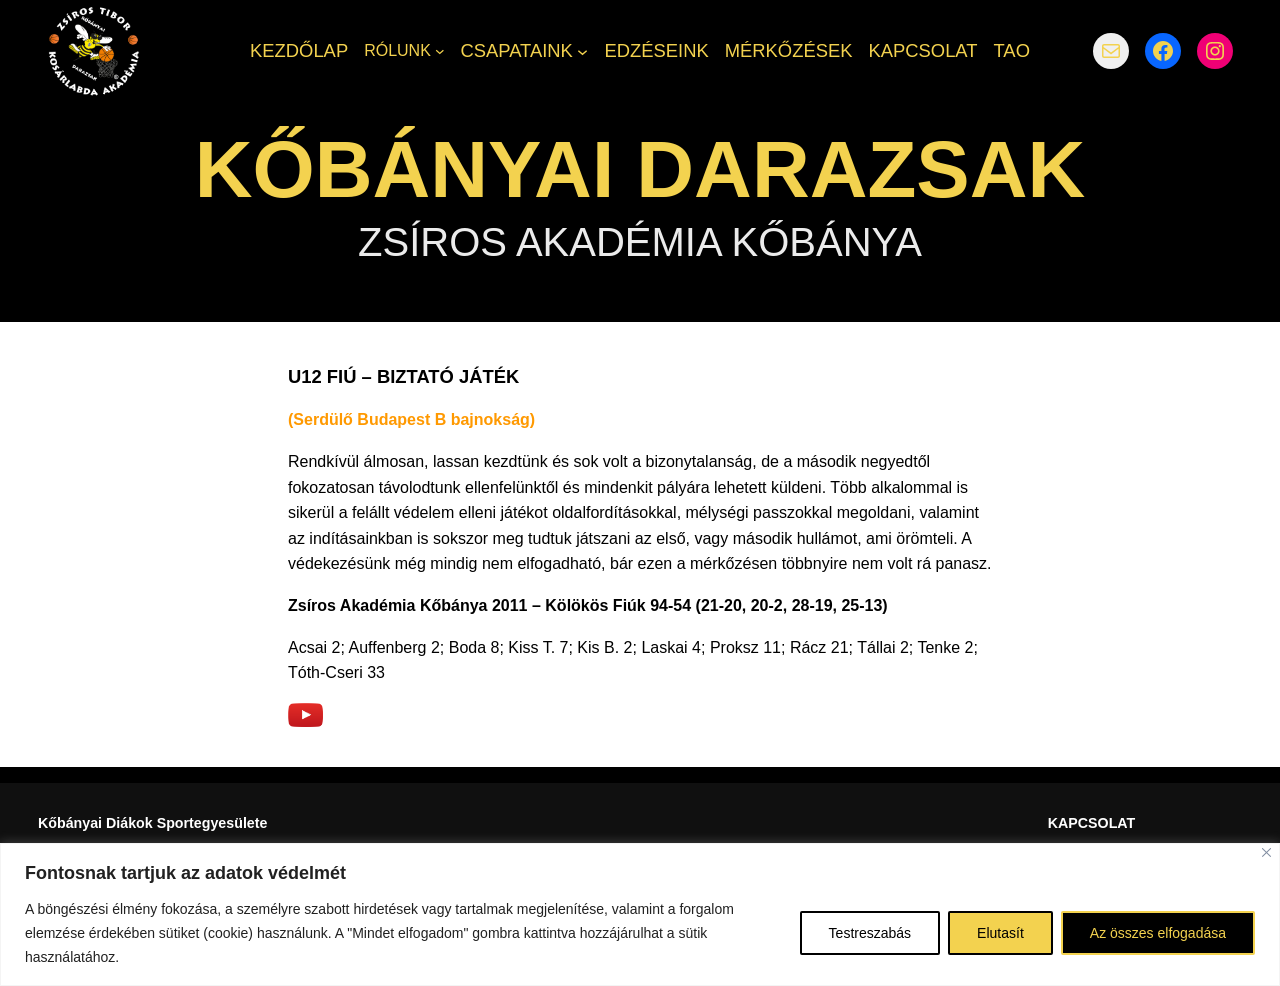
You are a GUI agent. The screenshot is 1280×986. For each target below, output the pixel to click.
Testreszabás (870, 933)
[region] (640, 914)
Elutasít (1000, 933)
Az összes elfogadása (1158, 933)
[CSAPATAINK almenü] (582, 50)
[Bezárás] (1266, 852)
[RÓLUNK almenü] (440, 51)
